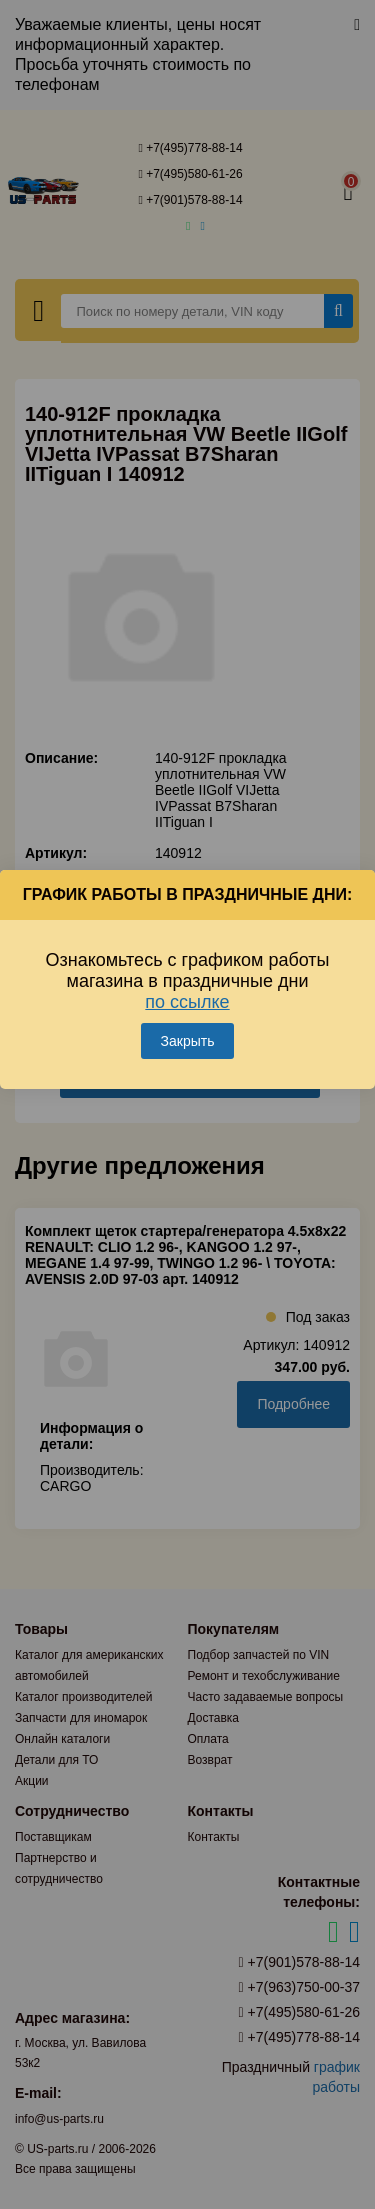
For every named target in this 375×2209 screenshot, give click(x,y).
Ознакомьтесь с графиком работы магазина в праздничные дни (187, 981)
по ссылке (187, 1002)
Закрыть (188, 1041)
